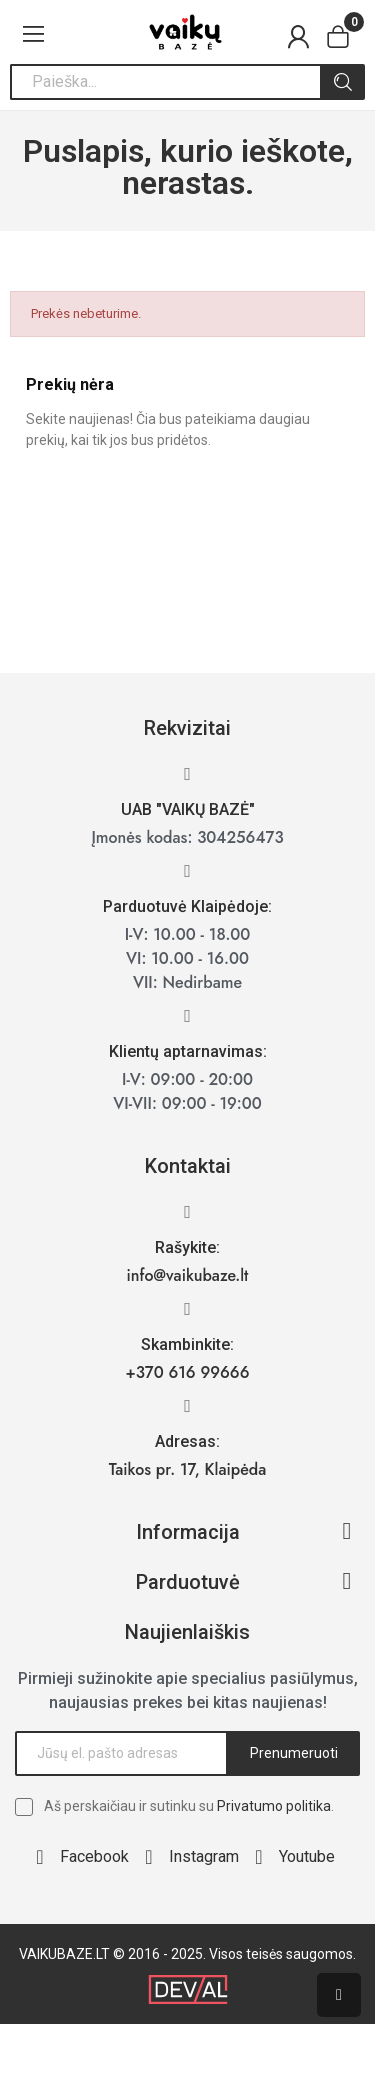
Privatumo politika (274, 1806)
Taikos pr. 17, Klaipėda (188, 1469)
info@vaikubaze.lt (188, 1275)
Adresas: (187, 1441)
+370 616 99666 (188, 1372)
